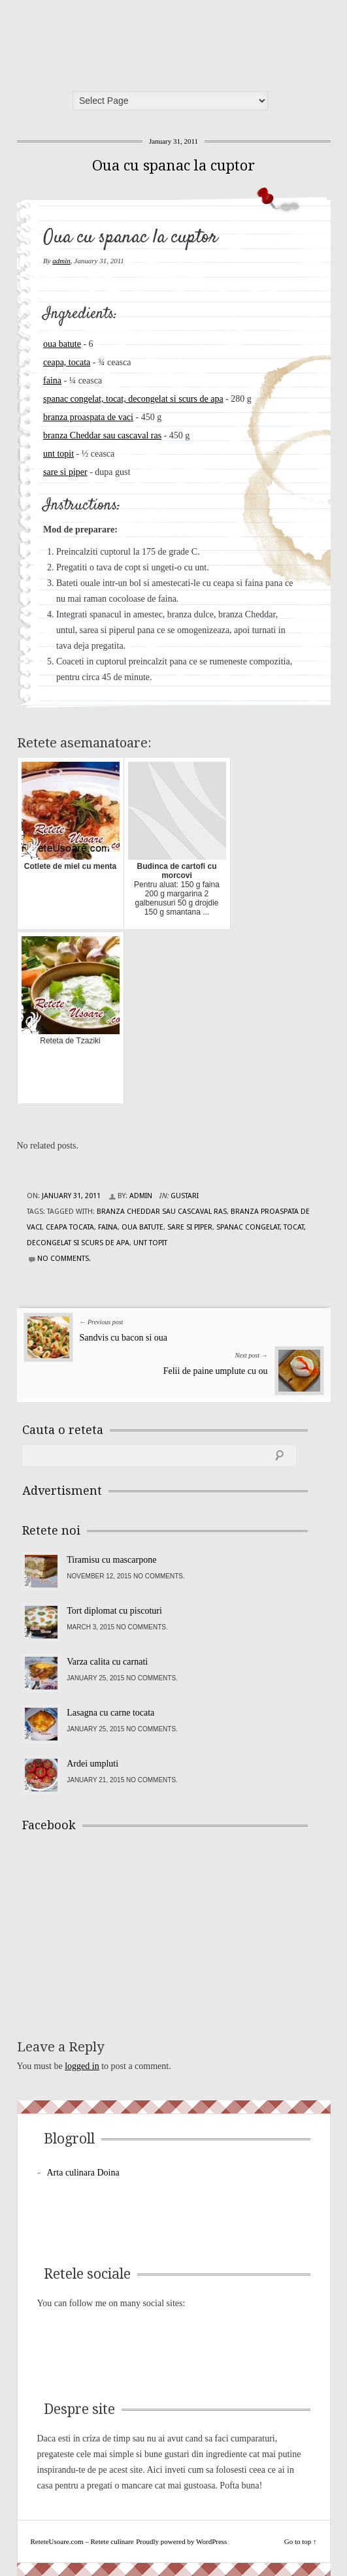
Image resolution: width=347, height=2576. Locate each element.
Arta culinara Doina (83, 2172)
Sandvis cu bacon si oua (124, 1338)
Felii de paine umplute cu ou (215, 1371)
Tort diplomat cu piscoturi (114, 1611)
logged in (82, 2066)
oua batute (62, 344)
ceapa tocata (70, 1227)
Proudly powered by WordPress (181, 2541)
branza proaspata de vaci (88, 417)
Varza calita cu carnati (107, 1662)
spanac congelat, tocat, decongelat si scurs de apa (133, 399)
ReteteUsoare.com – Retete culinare (117, 41)
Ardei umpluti (92, 1764)
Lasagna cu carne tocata (110, 1713)
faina (52, 380)
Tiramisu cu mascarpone (111, 1560)
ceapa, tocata (66, 362)
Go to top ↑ (300, 2541)
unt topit (58, 454)
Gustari (185, 1196)
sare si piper (65, 472)
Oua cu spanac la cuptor (173, 165)
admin (61, 261)
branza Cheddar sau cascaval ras (102, 435)
